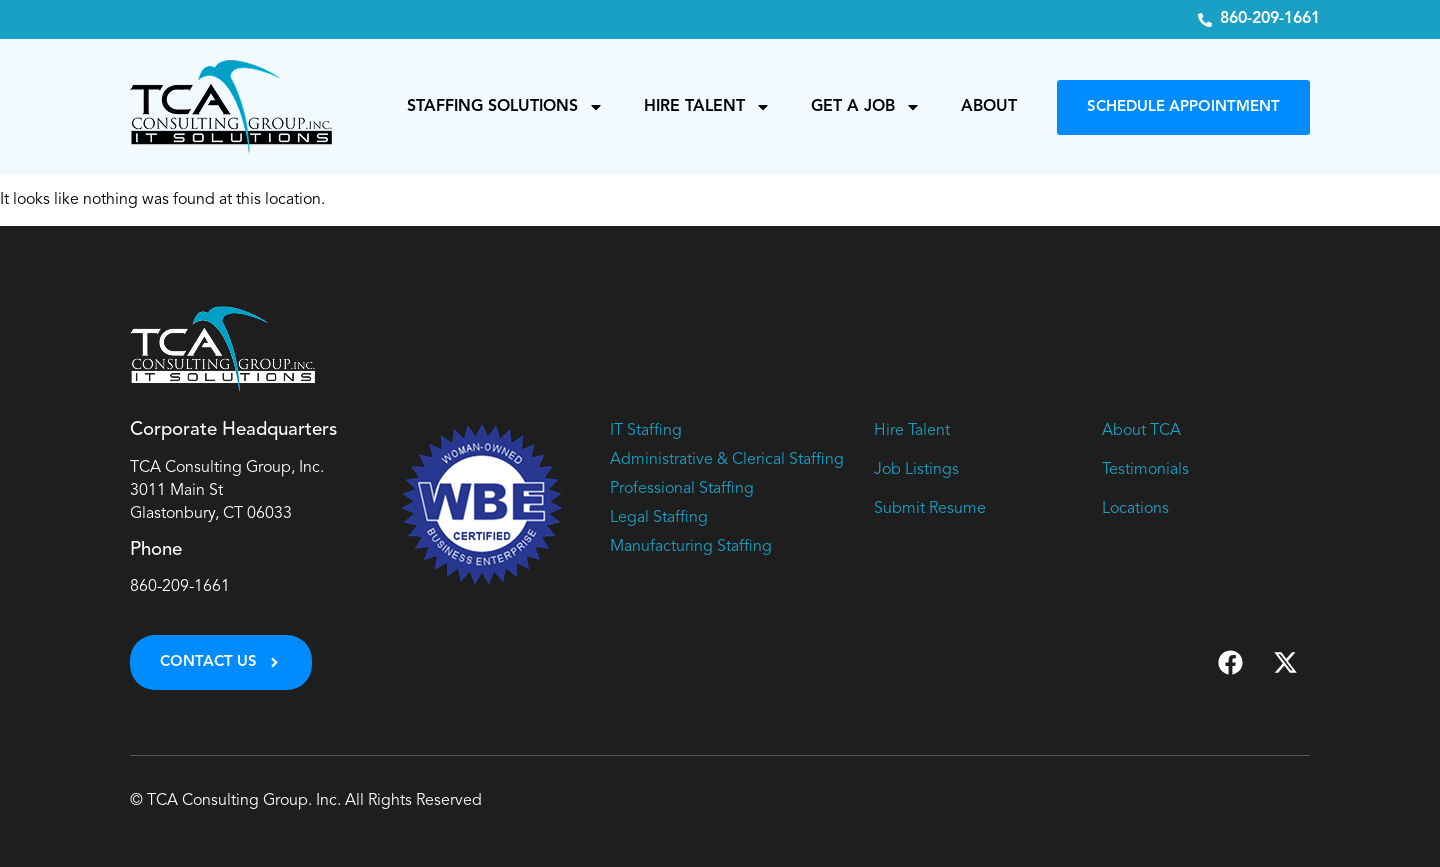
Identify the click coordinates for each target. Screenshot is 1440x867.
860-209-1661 (180, 587)
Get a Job (866, 107)
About (989, 107)
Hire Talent (707, 107)
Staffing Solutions (505, 107)
